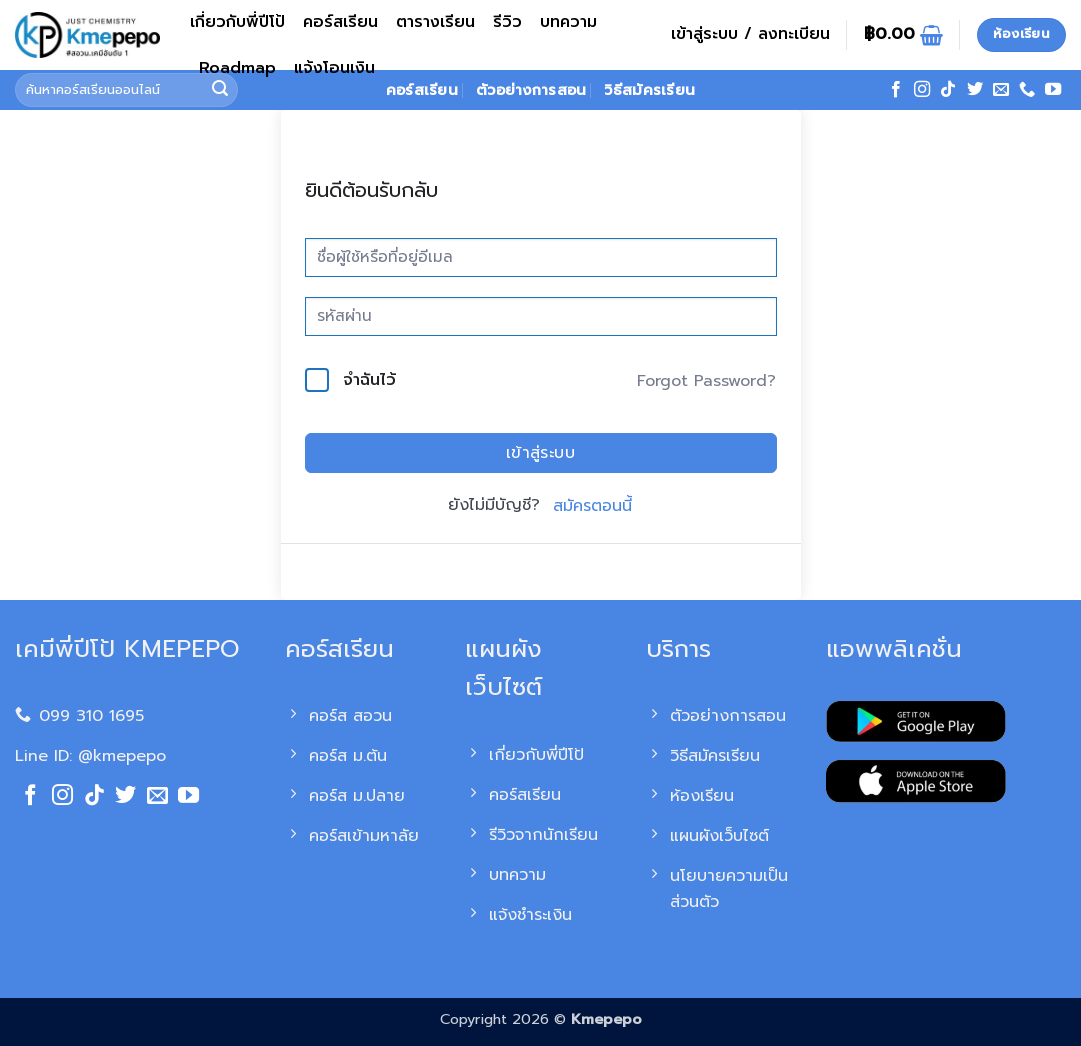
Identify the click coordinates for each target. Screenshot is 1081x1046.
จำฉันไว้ (369, 380)
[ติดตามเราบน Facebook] (896, 90)
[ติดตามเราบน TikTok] (948, 90)
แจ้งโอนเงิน (334, 68)
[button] (750, 35)
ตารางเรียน (435, 22)
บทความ (568, 22)
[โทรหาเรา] (1027, 90)
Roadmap (237, 68)
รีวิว (507, 22)
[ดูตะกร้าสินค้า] (903, 35)
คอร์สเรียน (340, 22)
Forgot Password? (706, 381)
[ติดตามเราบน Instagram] (922, 90)
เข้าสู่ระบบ (541, 453)
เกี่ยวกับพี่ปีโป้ (237, 22)
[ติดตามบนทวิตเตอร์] (975, 90)
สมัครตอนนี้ (592, 506)
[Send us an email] (1001, 90)
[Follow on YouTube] (1053, 90)
